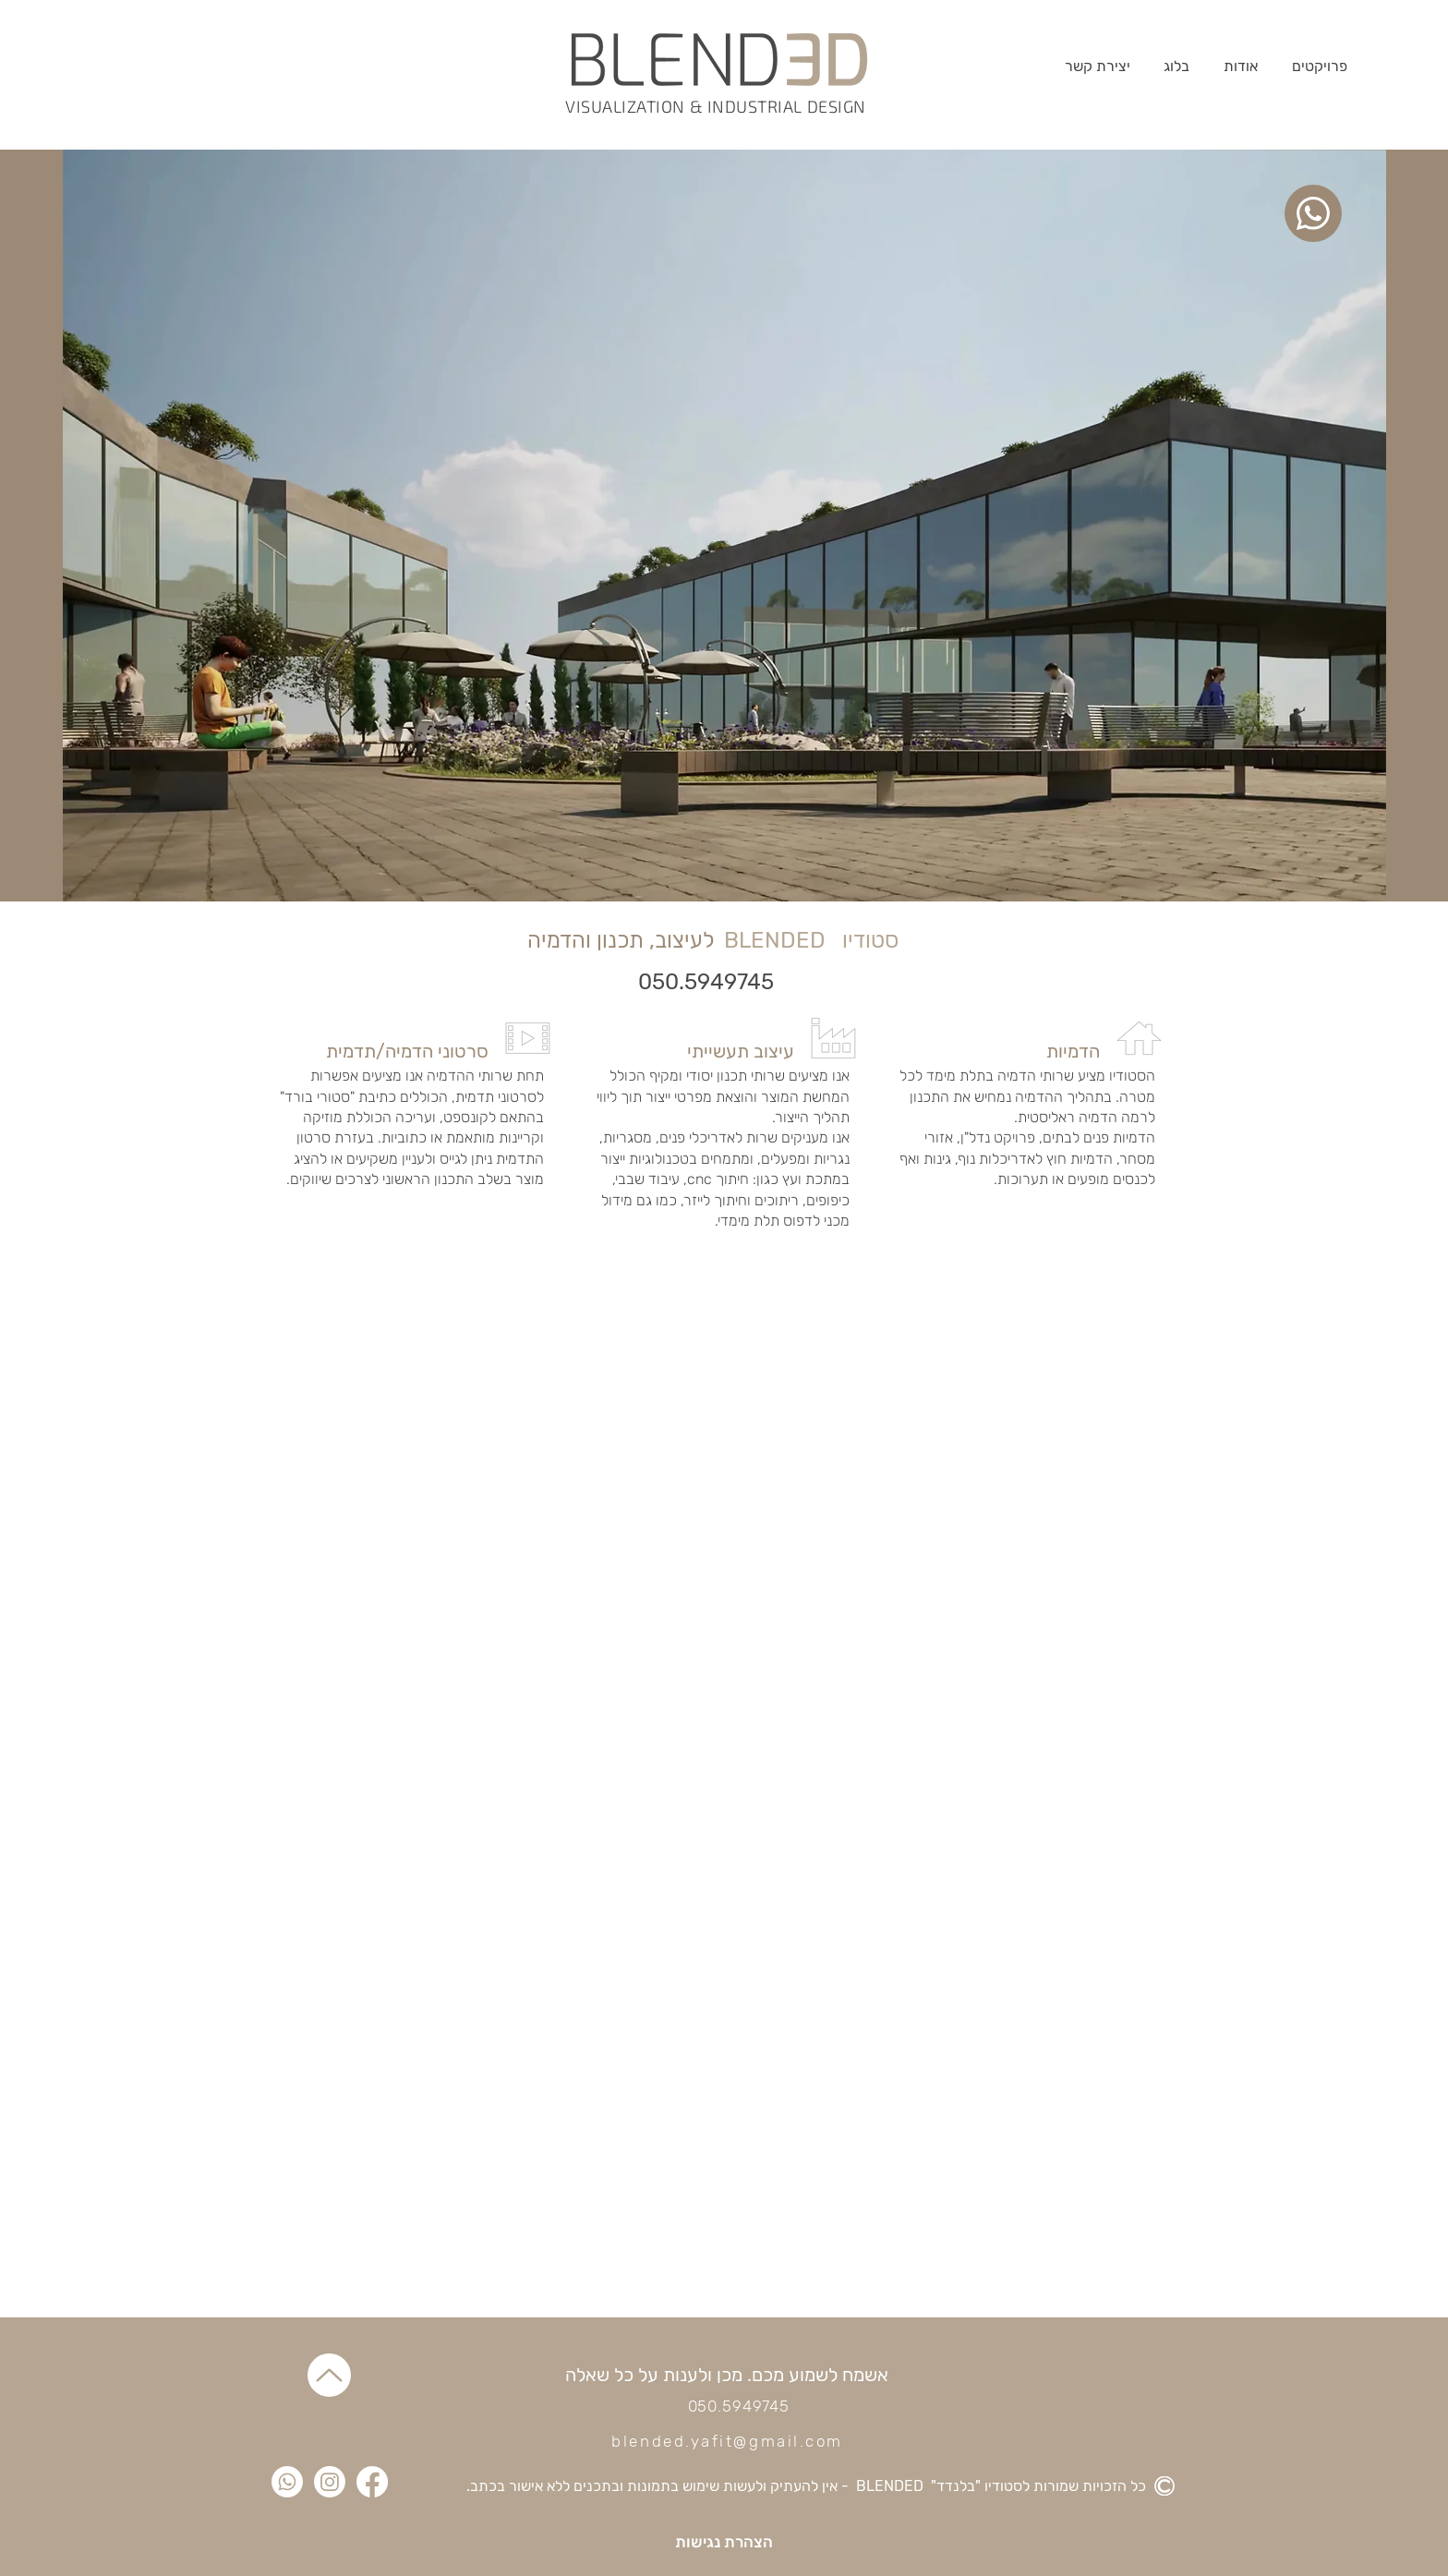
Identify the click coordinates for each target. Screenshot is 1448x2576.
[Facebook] (372, 2481)
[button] (1320, 66)
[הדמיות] (1014, 1051)
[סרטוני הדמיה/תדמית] (402, 1051)
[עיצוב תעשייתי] (708, 1051)
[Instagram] (329, 2481)
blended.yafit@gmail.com (727, 2441)
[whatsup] (1313, 213)
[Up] (329, 2375)
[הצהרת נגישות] (724, 2541)
